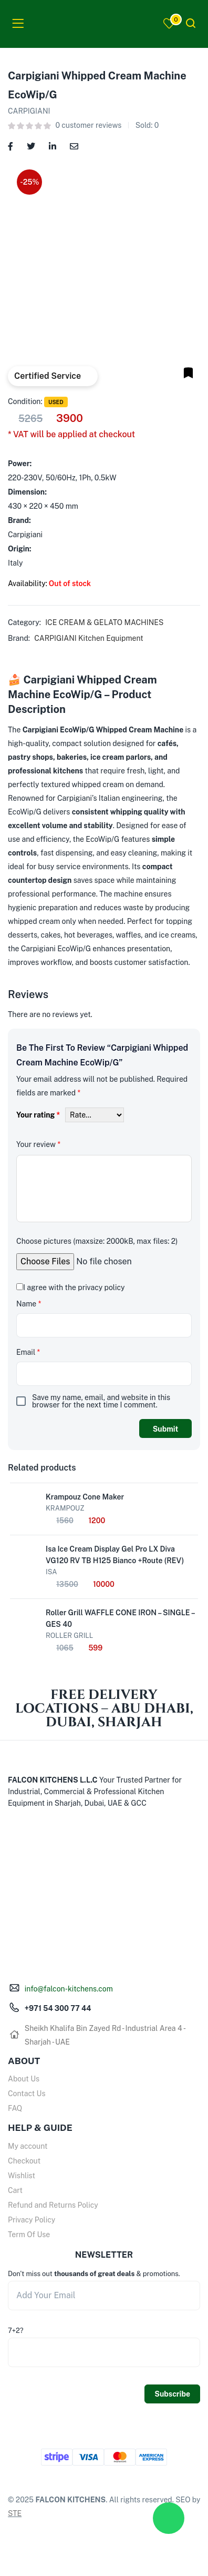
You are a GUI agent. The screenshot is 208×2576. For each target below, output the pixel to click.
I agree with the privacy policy (74, 1287)
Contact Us (26, 2093)
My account (27, 2146)
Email (28, 1352)
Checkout (24, 2161)
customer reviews (88, 125)
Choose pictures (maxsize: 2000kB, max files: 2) (97, 1241)
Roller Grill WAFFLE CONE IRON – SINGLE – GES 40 (120, 1618)
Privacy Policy (31, 2220)
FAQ (15, 2108)
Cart (15, 2190)
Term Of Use (29, 2234)
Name (28, 1304)
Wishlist (21, 2175)
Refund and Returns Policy (53, 2205)
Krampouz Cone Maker (85, 1497)
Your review (38, 1144)
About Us (23, 2079)
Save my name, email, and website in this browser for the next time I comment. (101, 1401)
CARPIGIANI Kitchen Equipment (88, 638)
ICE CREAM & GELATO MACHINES (104, 622)
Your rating (38, 1115)
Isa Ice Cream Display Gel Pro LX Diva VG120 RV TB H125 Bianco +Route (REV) (115, 1555)
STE (15, 2513)
